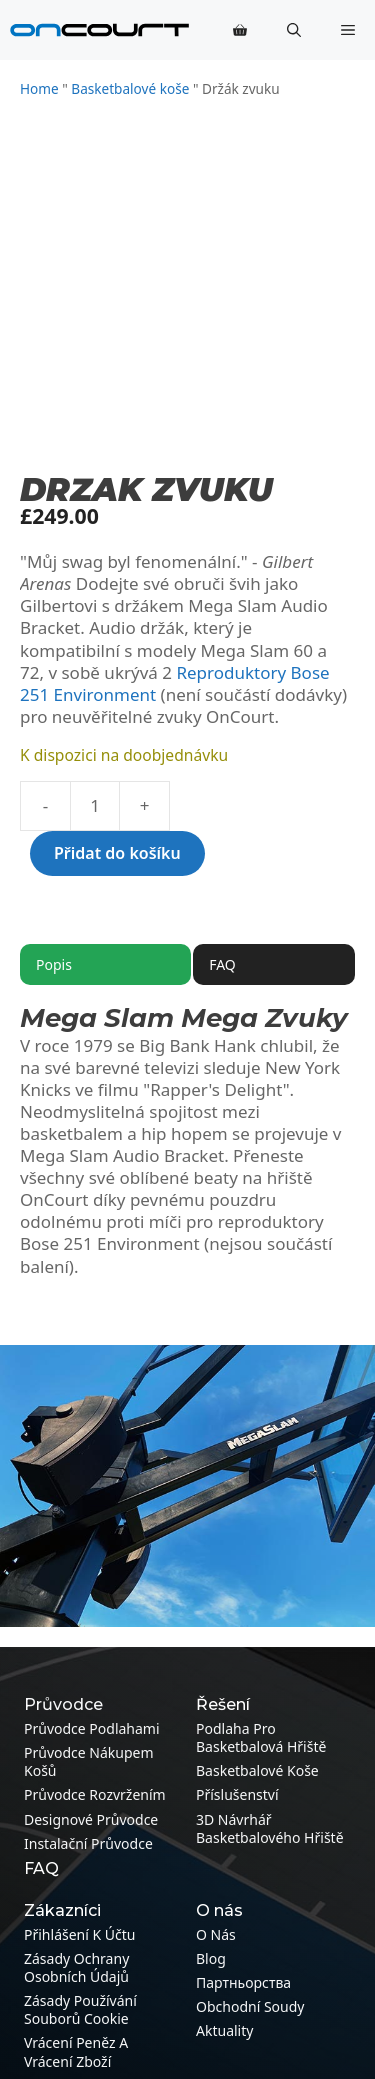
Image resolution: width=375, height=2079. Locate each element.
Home (39, 88)
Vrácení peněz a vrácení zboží (76, 2051)
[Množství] (95, 806)
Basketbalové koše (130, 88)
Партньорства (243, 1982)
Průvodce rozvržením (95, 1794)
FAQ (41, 1868)
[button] (294, 30)
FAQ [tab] (222, 964)
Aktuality (224, 2030)
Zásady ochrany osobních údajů (76, 1967)
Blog (211, 1958)
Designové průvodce (91, 1819)
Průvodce (63, 1704)
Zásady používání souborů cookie (80, 2009)
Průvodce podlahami (92, 1728)
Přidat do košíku (117, 853)
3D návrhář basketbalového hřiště (270, 1828)
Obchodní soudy (250, 2006)
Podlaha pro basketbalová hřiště (261, 1737)
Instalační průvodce (88, 1843)
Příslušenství (237, 1794)
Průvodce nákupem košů (89, 1761)
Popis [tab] (54, 964)
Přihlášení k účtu (79, 1934)
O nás (216, 1934)
